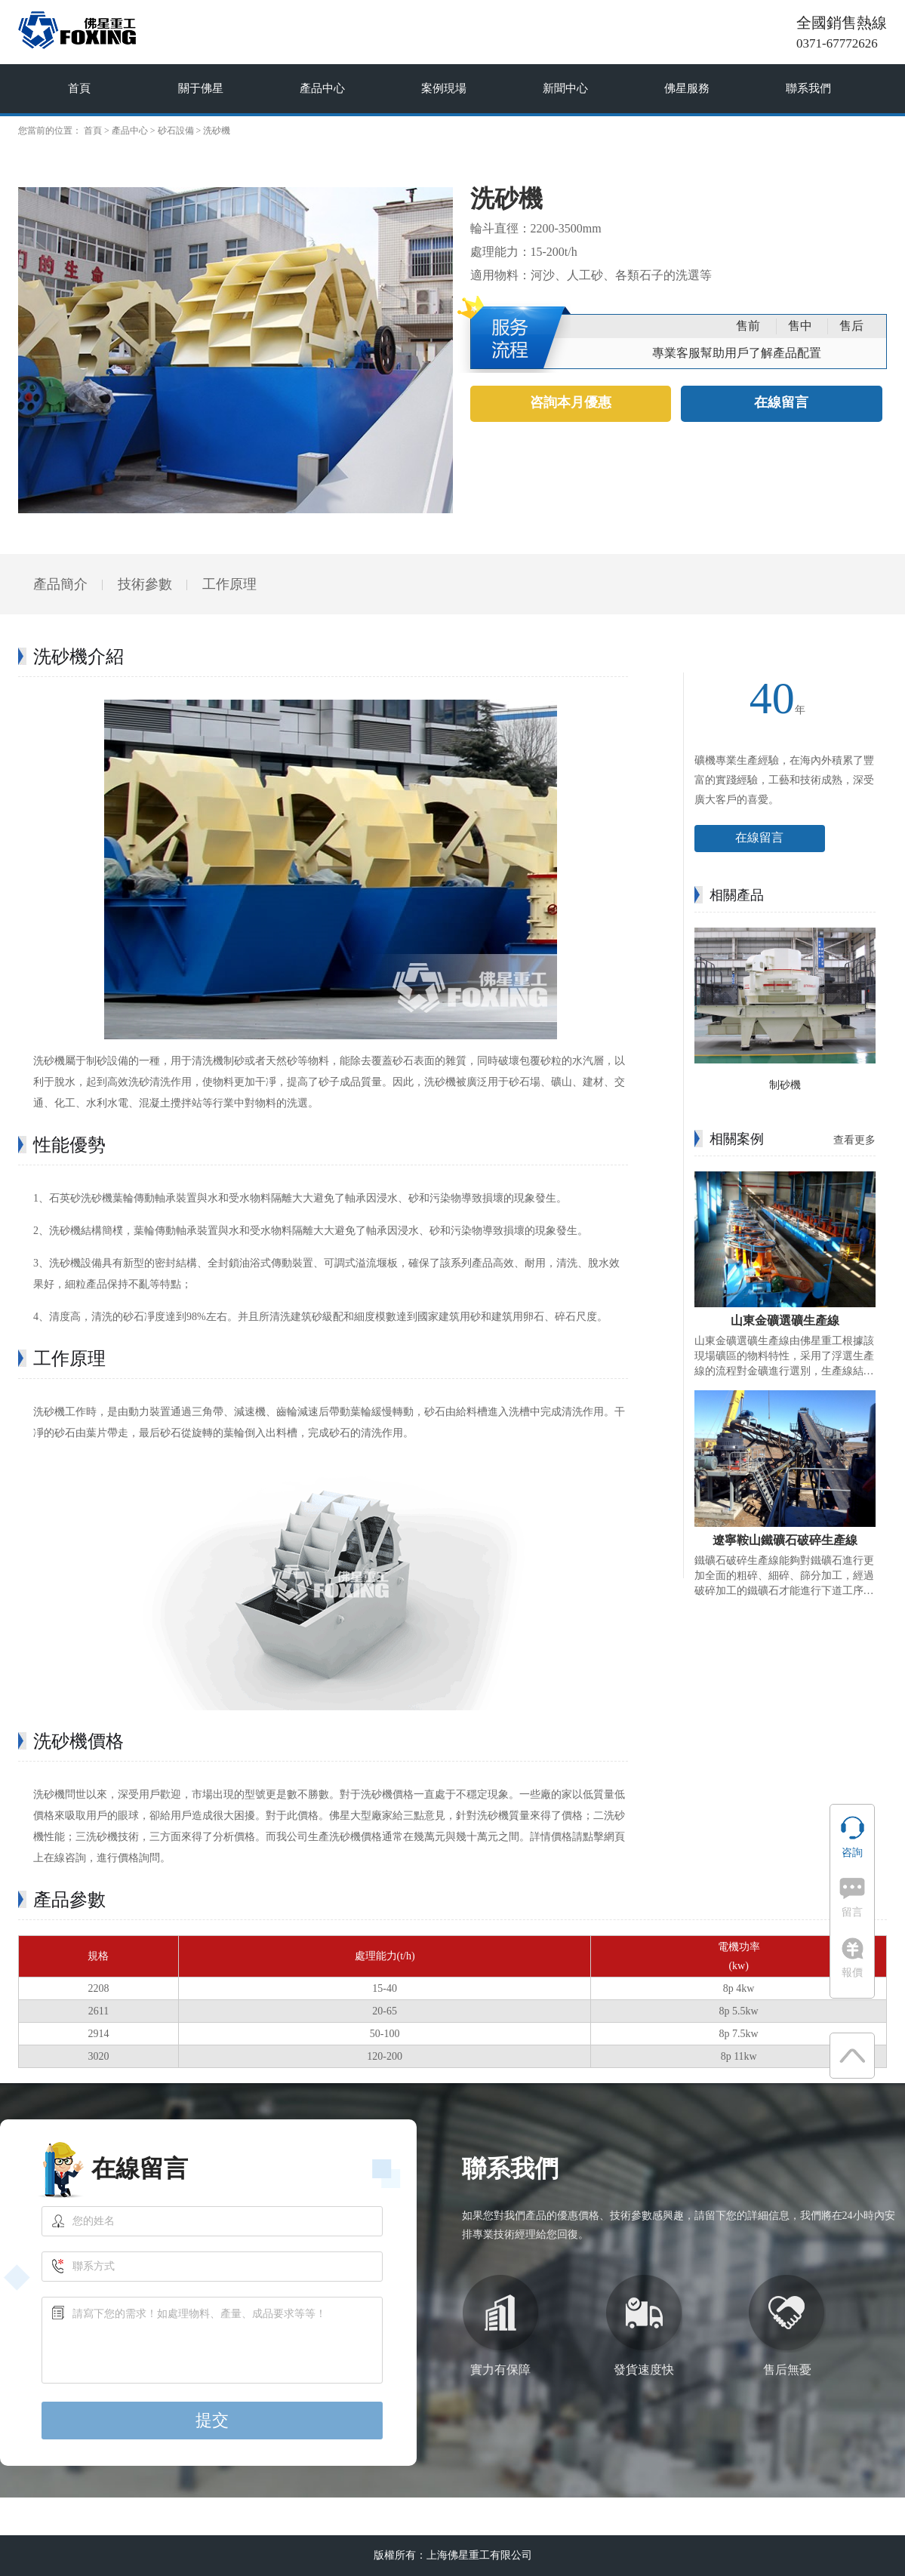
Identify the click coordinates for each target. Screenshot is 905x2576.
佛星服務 (687, 88)
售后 (851, 325)
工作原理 (229, 584)
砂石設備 (176, 130)
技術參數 (145, 584)
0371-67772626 (837, 43)
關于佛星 (200, 88)
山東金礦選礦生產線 (785, 1320)
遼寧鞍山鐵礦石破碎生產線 (785, 1540)
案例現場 (443, 88)
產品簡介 (60, 584)
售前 (748, 325)
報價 (852, 1957)
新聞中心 (565, 88)
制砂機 (785, 1085)
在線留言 (781, 403)
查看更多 (854, 1140)
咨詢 (852, 1837)
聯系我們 (808, 88)
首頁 (79, 88)
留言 (852, 1898)
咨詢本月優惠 (570, 403)
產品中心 (322, 88)
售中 (800, 325)
